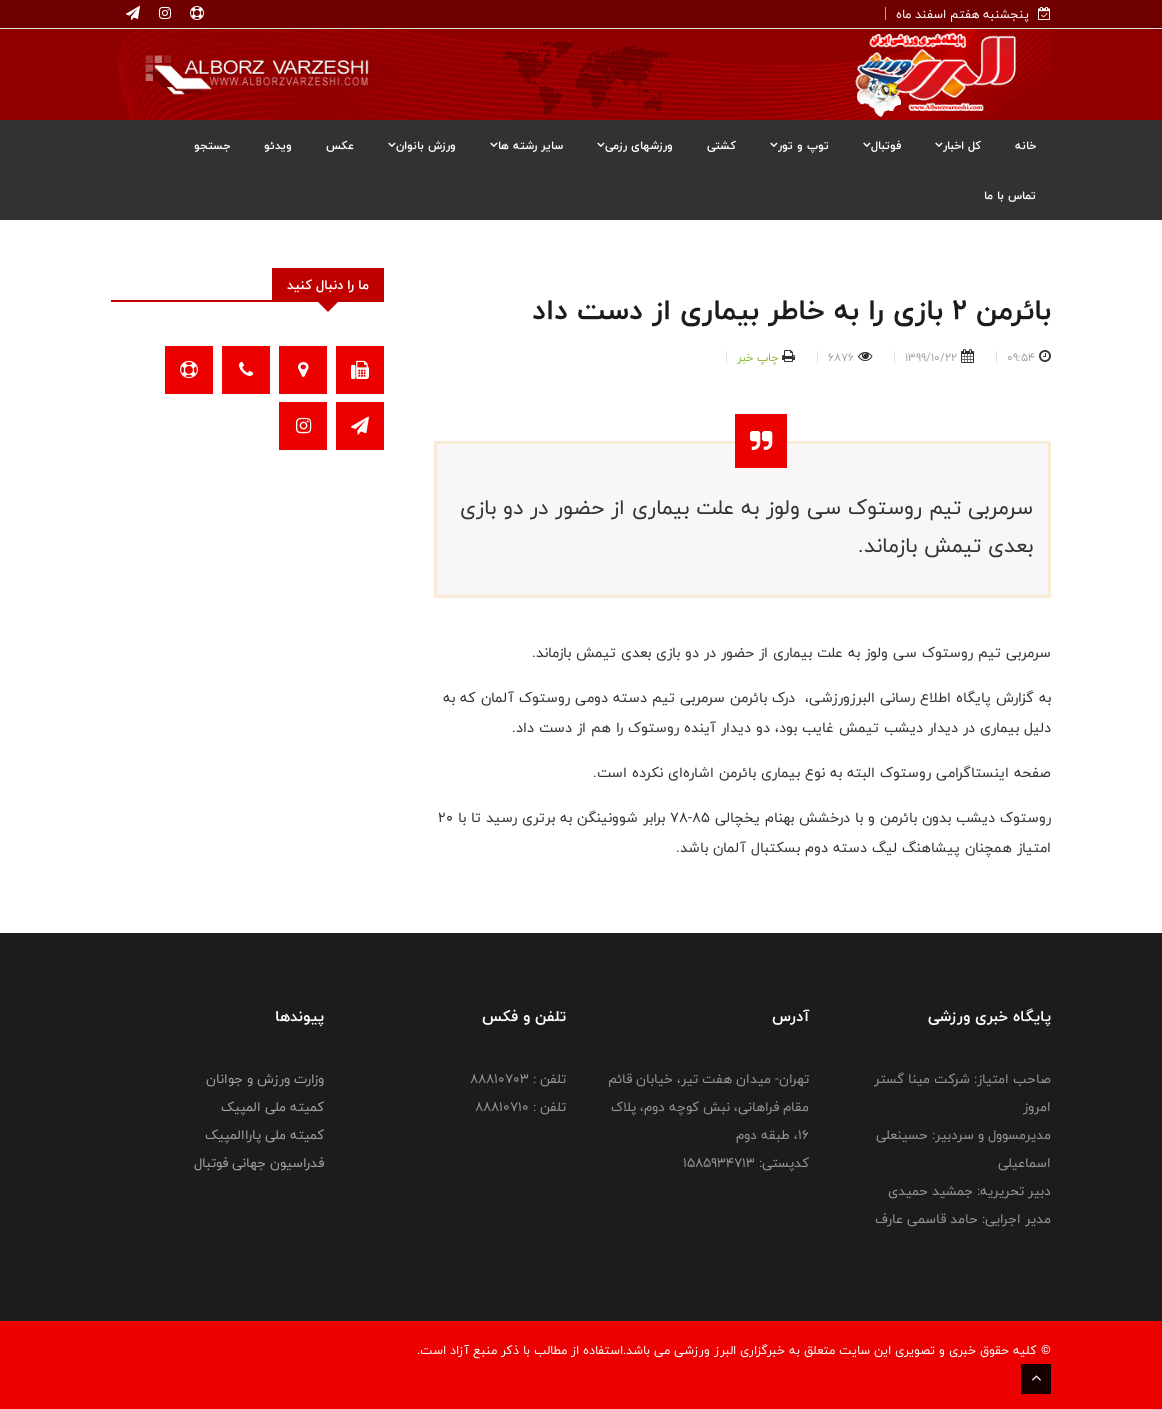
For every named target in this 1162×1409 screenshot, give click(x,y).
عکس (340, 145)
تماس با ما (1010, 195)
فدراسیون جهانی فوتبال (259, 1163)
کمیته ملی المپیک (272, 1107)
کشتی (721, 145)
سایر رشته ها (526, 145)
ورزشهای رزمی (635, 145)
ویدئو (278, 145)
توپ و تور (799, 145)
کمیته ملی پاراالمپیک (264, 1135)
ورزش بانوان (422, 145)
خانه (1025, 145)
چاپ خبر (757, 357)
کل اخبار (958, 145)
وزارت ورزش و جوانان (265, 1079)
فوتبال (882, 145)
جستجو (212, 145)
